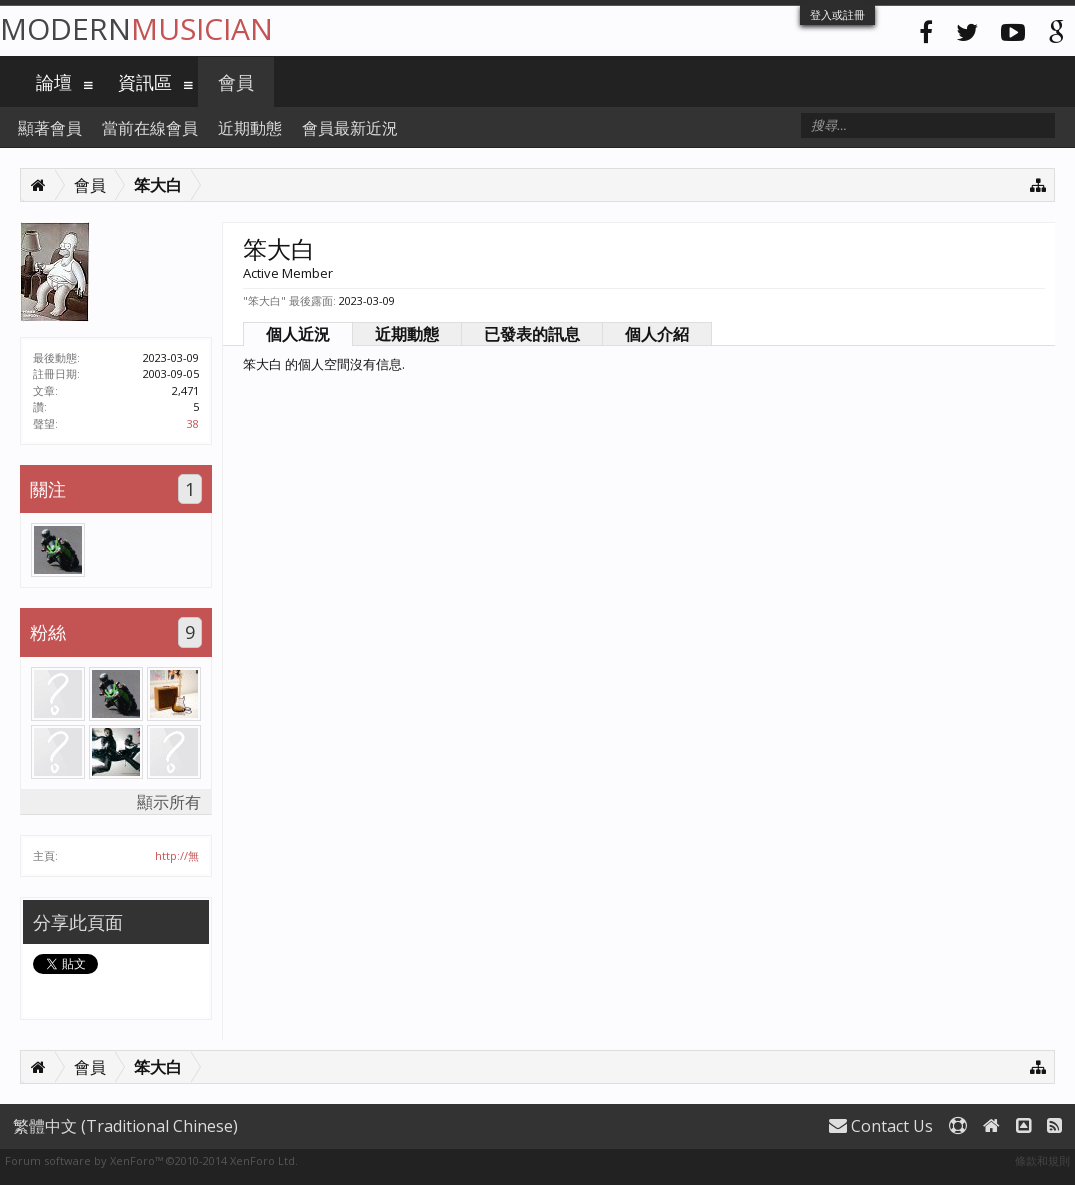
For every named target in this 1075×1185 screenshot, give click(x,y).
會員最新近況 (350, 128)
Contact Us (881, 1126)
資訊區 (145, 82)
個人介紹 (657, 334)
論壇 (54, 82)
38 (193, 423)
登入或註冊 (837, 14)
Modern (136, 28)
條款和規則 (1042, 1160)
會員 (236, 82)
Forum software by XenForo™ (151, 1160)
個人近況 (298, 334)
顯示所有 (169, 802)
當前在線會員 (150, 128)
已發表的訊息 (532, 334)
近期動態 (407, 334)
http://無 (177, 855)
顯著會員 (50, 128)
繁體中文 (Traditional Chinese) (125, 1126)
